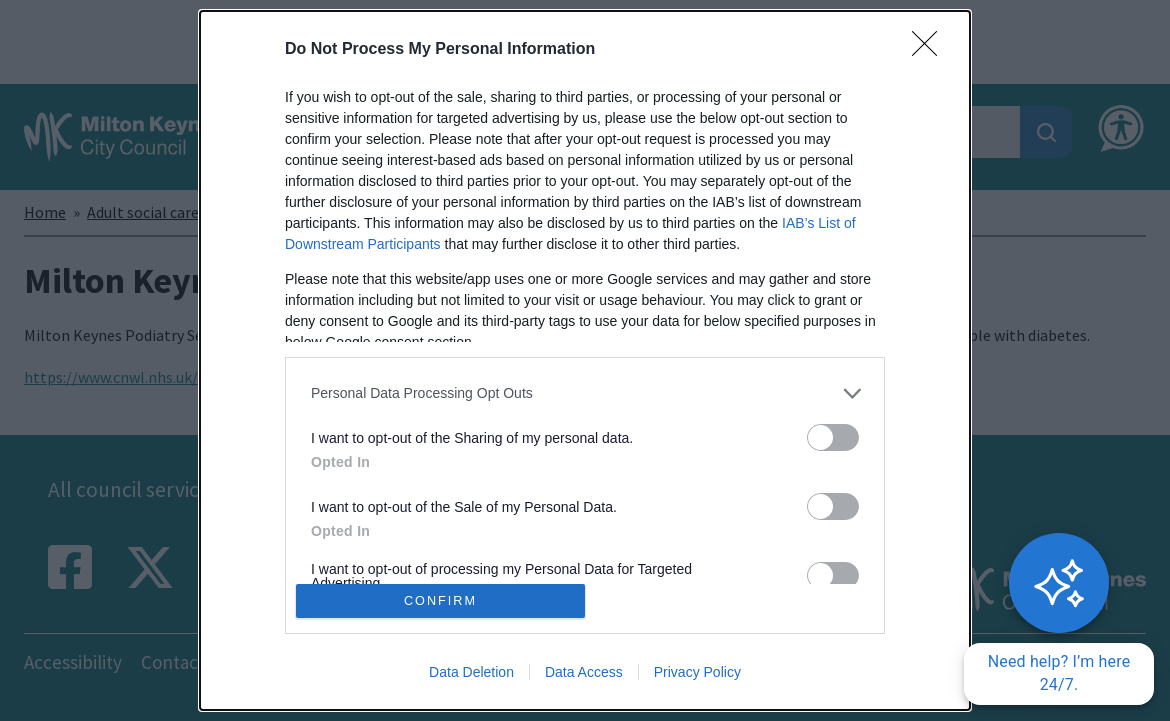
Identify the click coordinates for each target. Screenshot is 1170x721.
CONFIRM (440, 601)
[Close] (931, 50)
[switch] (833, 437)
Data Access (584, 672)
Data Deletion (471, 672)
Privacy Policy (697, 672)
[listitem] (585, 393)
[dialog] (585, 360)
